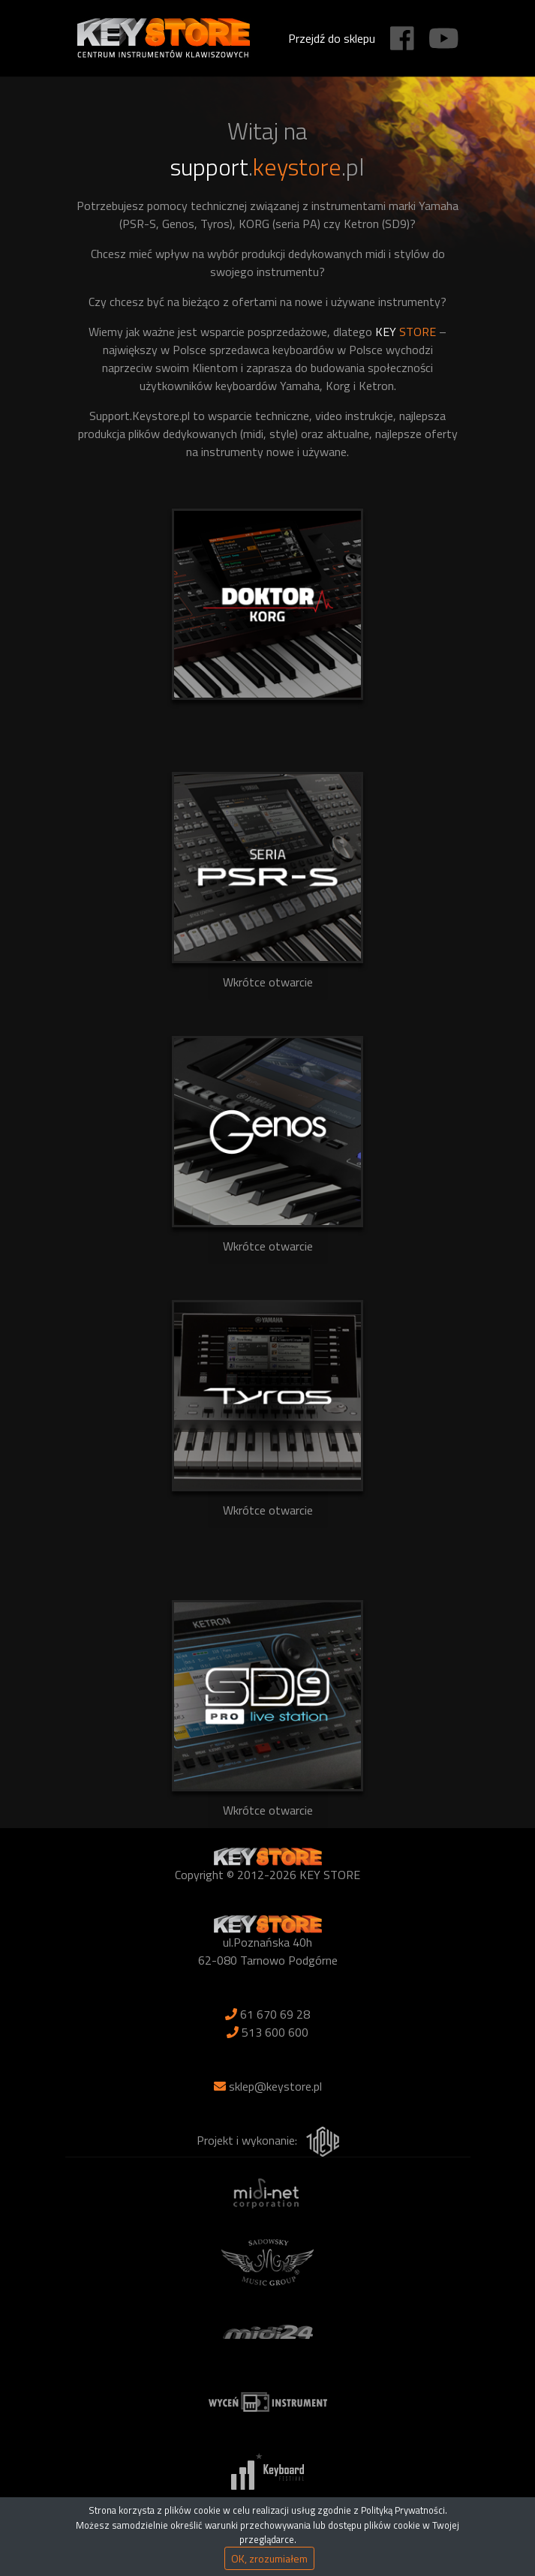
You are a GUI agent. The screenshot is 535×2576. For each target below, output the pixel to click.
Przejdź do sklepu (331, 38)
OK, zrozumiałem (269, 2558)
